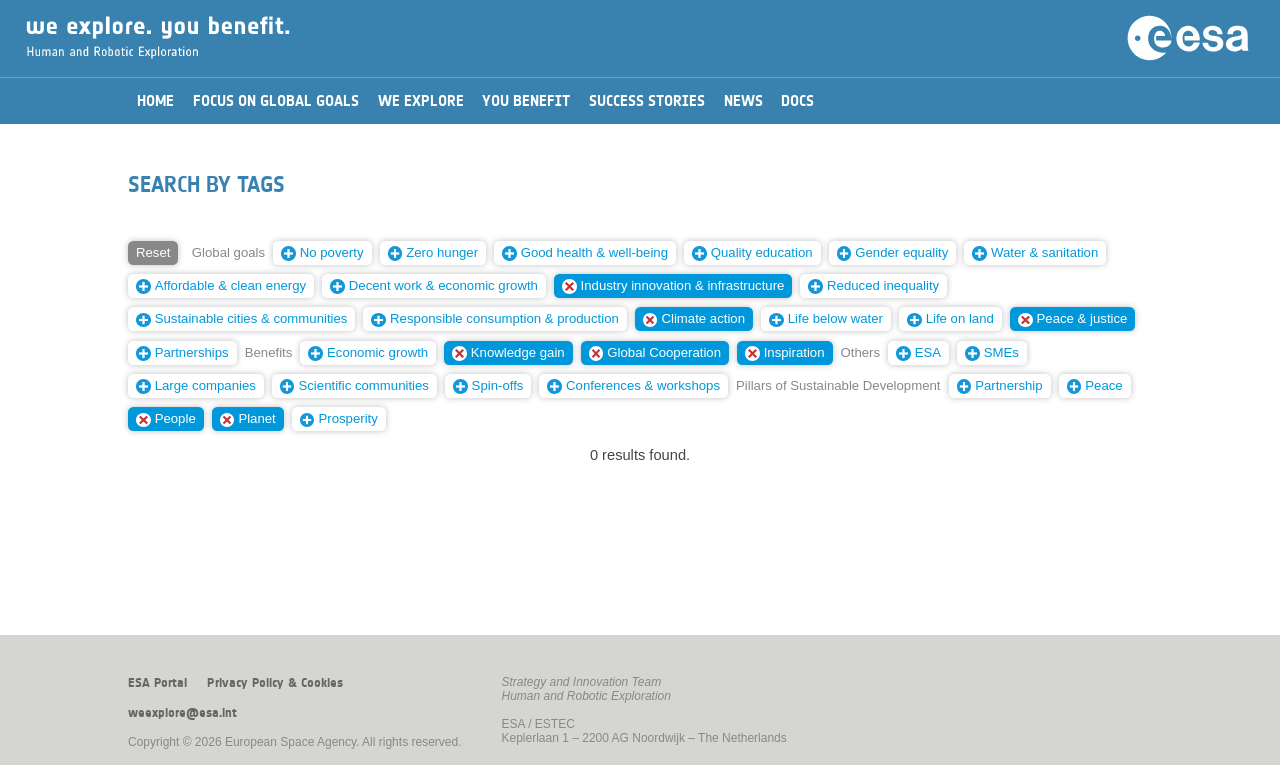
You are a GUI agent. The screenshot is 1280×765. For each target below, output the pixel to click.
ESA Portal (157, 683)
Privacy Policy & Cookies (275, 683)
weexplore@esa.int (182, 713)
